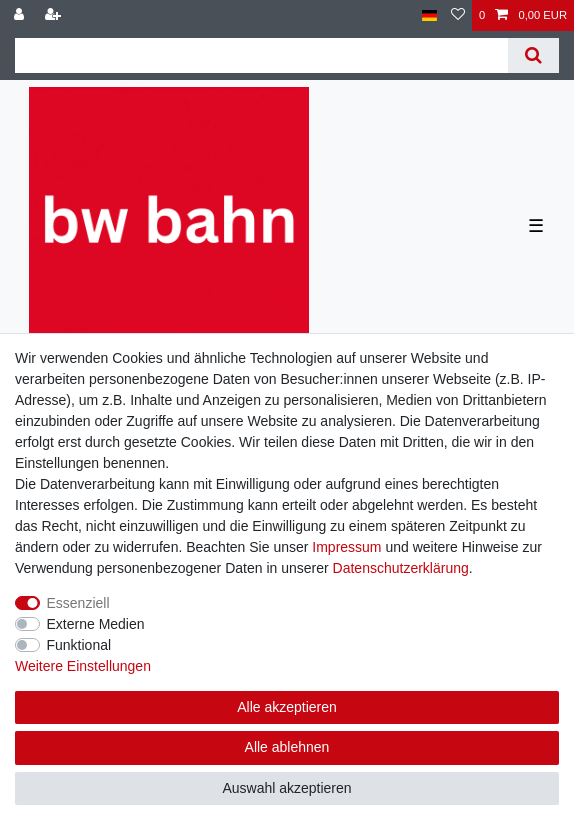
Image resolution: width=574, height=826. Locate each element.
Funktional (79, 645)
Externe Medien (96, 624)
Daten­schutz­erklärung (401, 568)
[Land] (429, 15)
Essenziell (78, 603)
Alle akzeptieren (287, 707)
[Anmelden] (21, 15)
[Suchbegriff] (261, 55)
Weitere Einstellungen (83, 666)
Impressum (346, 547)
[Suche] (533, 55)
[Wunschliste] (458, 15)
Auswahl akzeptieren (286, 788)
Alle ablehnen (287, 747)
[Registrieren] (55, 15)
